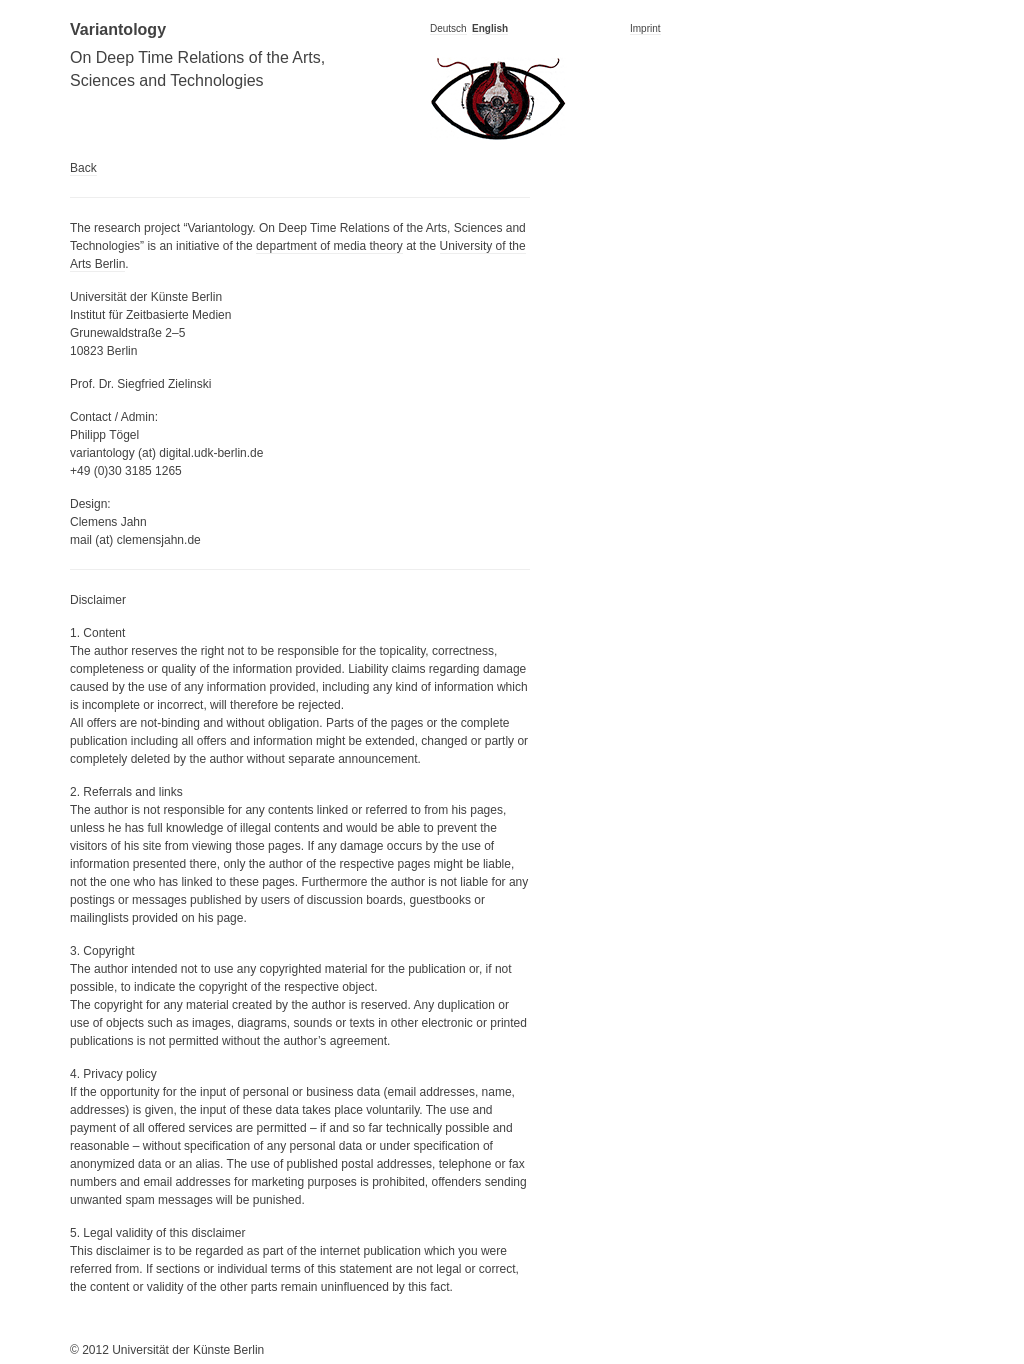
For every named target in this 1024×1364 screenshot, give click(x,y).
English (490, 28)
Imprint (645, 28)
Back (83, 168)
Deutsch (448, 28)
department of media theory (329, 246)
